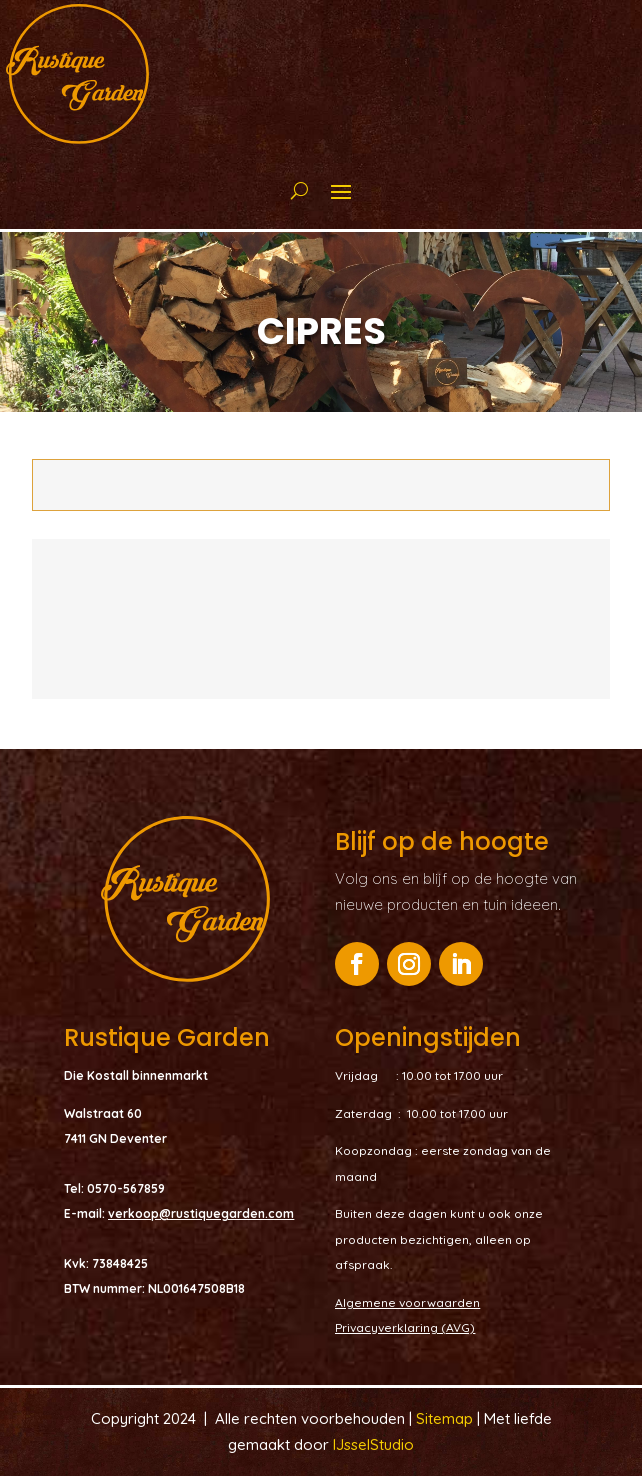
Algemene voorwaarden (407, 1302)
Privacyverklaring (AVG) (405, 1327)
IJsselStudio (373, 1444)
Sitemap (446, 1418)
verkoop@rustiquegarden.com (201, 1213)
